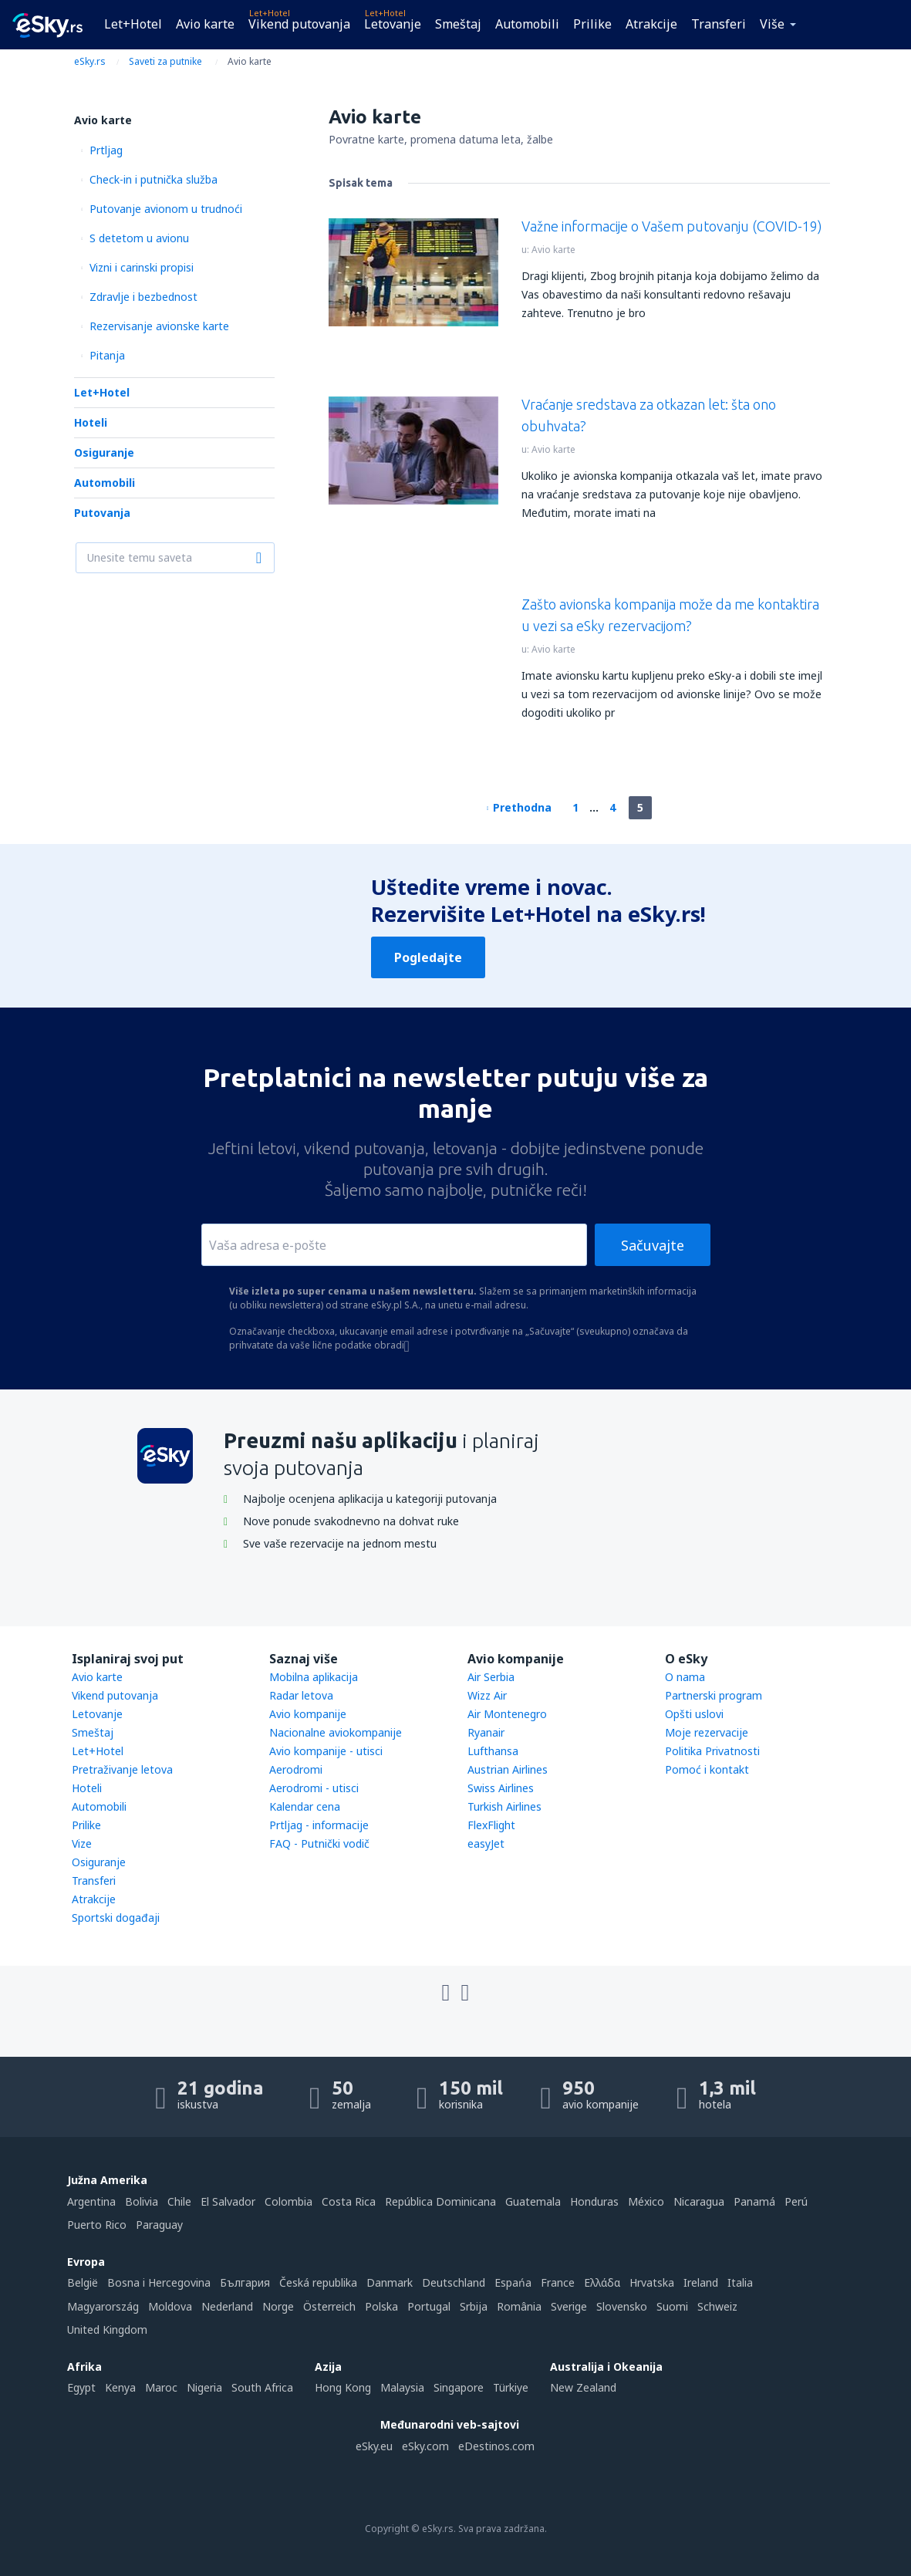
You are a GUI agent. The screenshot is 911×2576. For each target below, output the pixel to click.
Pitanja (107, 355)
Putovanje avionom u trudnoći (165, 208)
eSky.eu (374, 2446)
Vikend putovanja (299, 23)
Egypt (81, 2387)
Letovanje (392, 23)
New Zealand (583, 2387)
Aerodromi (295, 1769)
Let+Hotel (133, 23)
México (646, 2201)
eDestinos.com (496, 2446)
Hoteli (90, 422)
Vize (82, 1843)
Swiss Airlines (500, 1788)
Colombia (288, 2201)
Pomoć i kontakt (707, 1769)
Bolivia (141, 2201)
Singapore (459, 2387)
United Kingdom (107, 2329)
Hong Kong (343, 2387)
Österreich (329, 2306)
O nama (685, 1677)
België (82, 2282)
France (558, 2282)
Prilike (592, 23)
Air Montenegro (507, 1714)
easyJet (485, 1843)
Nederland (227, 2306)
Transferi (718, 23)
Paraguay (159, 2224)
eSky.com (425, 2446)
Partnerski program (713, 1695)
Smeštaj (458, 23)
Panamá (754, 2201)
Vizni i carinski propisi (141, 267)
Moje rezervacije (706, 1732)
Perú (796, 2201)
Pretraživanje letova (122, 1769)
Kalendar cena (304, 1806)
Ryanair (485, 1732)
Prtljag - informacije (319, 1825)
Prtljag (106, 150)
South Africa (262, 2387)
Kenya (120, 2387)
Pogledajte (428, 957)
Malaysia (402, 2387)
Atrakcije (651, 23)
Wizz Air (487, 1695)
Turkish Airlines (504, 1806)
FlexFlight (491, 1825)
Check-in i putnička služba (153, 179)
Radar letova (301, 1695)
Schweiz (717, 2306)
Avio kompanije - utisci (326, 1751)
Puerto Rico (97, 2224)
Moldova (170, 2306)
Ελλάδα (602, 2282)
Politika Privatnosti (712, 1751)
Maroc (161, 2387)
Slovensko (621, 2306)
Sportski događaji (116, 1917)
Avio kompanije (307, 1714)
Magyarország (103, 2306)
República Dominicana (440, 2201)
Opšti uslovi (694, 1714)
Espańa (512, 2282)
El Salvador (228, 2201)
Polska (381, 2306)
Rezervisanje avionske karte (159, 326)
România (519, 2306)
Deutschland (453, 2282)
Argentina (91, 2201)
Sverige (569, 2306)
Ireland (700, 2282)
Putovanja (102, 512)
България (245, 2282)
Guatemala (533, 2201)
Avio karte (205, 23)
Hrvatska (651, 2282)
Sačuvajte (652, 1245)
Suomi (672, 2306)
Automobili (527, 23)
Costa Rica (349, 2201)
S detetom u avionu (139, 238)
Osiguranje (104, 452)
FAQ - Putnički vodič (319, 1843)
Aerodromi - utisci (314, 1788)
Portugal (428, 2306)
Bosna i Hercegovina (159, 2282)
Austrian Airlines (507, 1769)
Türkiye (510, 2387)
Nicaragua (698, 2201)
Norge (278, 2306)
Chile (179, 2201)
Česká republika (318, 2282)
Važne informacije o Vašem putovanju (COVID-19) (671, 226)
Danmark (389, 2282)
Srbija (474, 2306)
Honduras (594, 2201)
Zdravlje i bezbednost (143, 296)
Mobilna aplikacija (313, 1677)
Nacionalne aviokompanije (335, 1732)
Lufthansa (492, 1751)
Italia (740, 2282)
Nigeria (204, 2387)
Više (772, 23)
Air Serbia (491, 1677)
